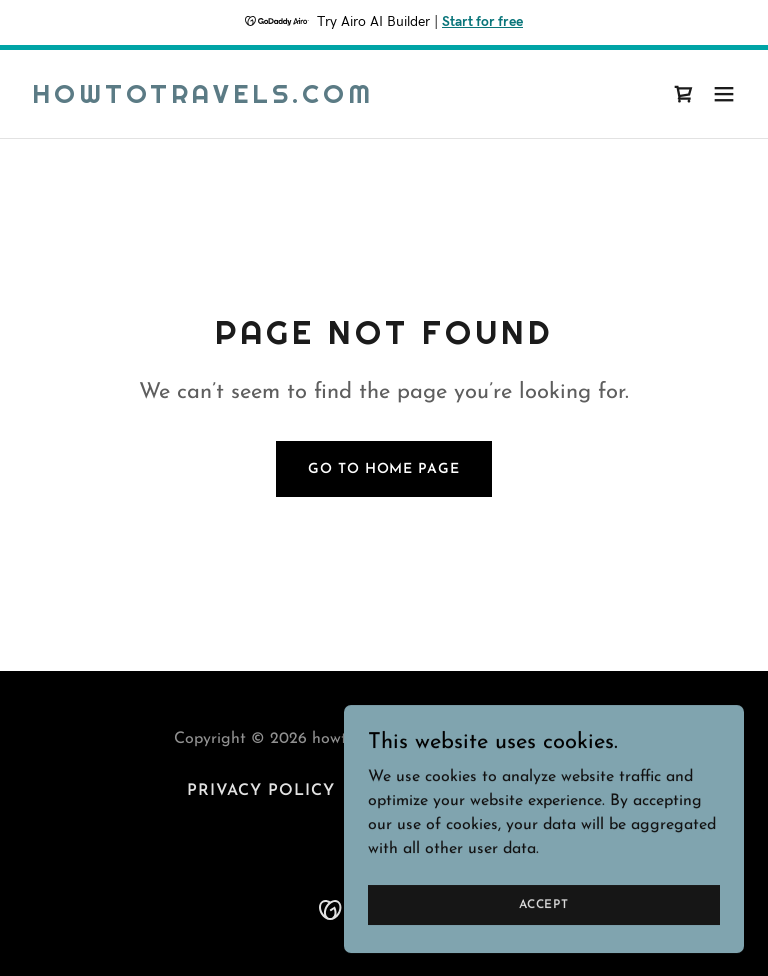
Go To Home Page (383, 469)
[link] (203, 99)
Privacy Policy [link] (261, 791)
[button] (724, 94)
